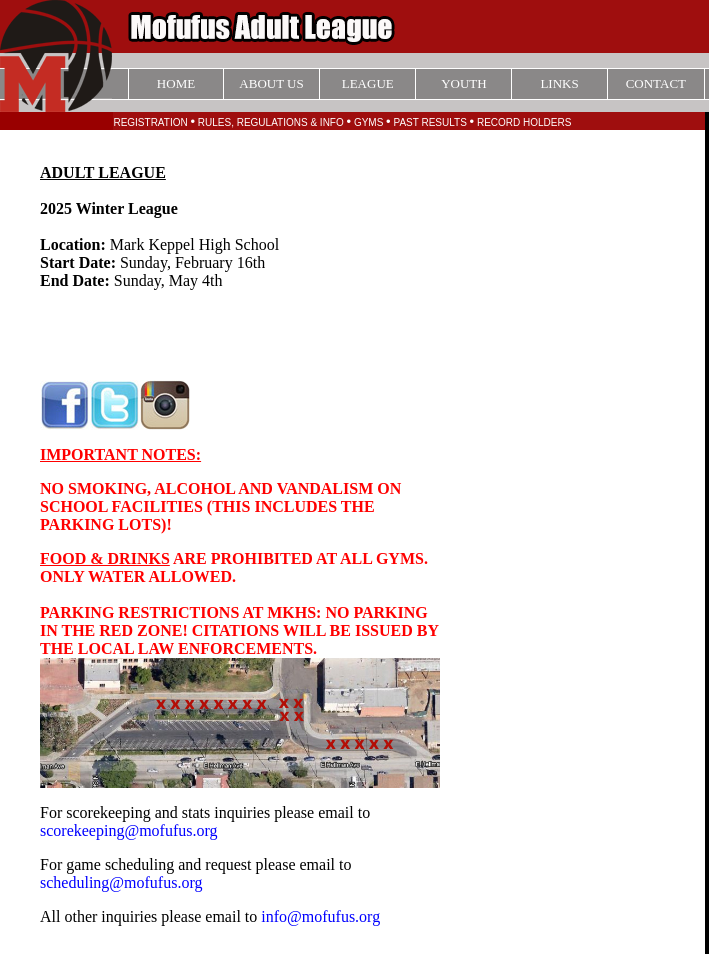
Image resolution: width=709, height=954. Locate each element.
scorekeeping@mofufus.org (129, 830)
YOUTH (464, 83)
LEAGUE (368, 83)
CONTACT (656, 83)
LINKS (559, 83)
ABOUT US (271, 83)
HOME (176, 83)
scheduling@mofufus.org (121, 882)
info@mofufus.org (320, 916)
